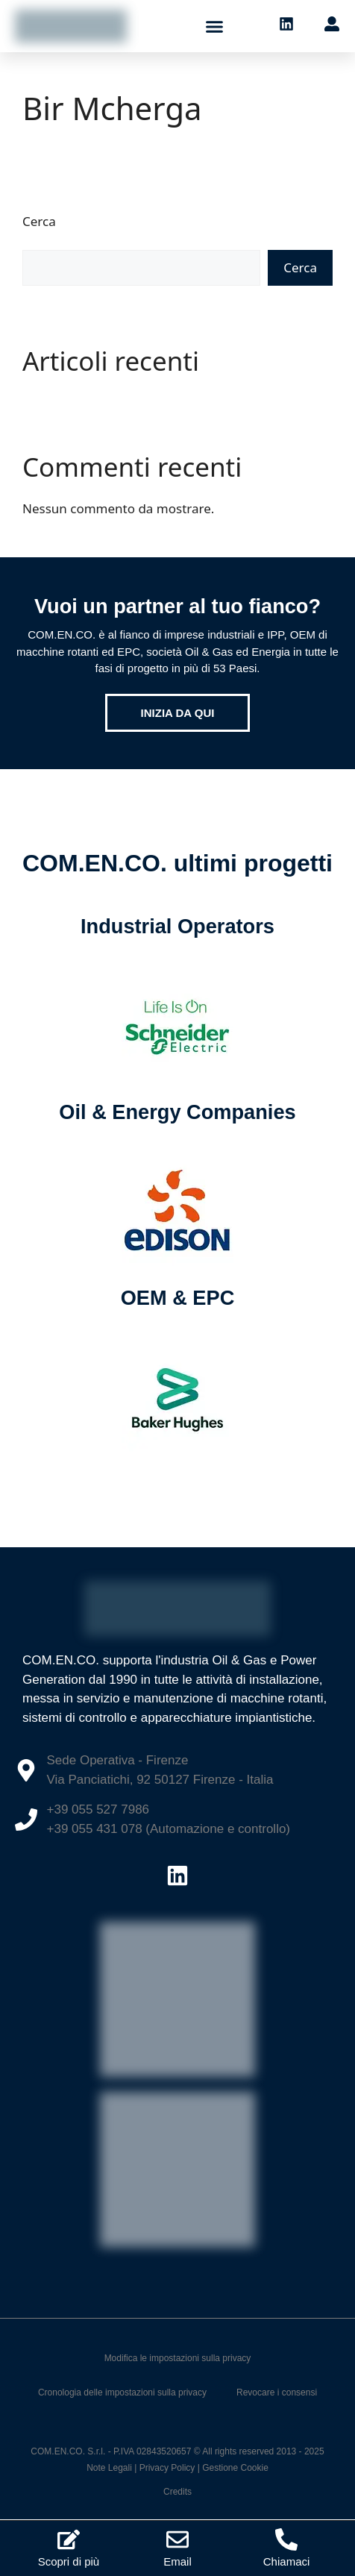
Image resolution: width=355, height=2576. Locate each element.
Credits (177, 2491)
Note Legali (109, 2468)
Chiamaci (286, 2561)
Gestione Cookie (235, 2468)
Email (177, 2561)
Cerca (39, 221)
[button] (215, 26)
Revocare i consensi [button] (276, 2392)
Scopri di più (69, 2561)
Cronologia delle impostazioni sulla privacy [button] (122, 2392)
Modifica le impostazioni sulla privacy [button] (177, 2358)
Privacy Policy (167, 2468)
